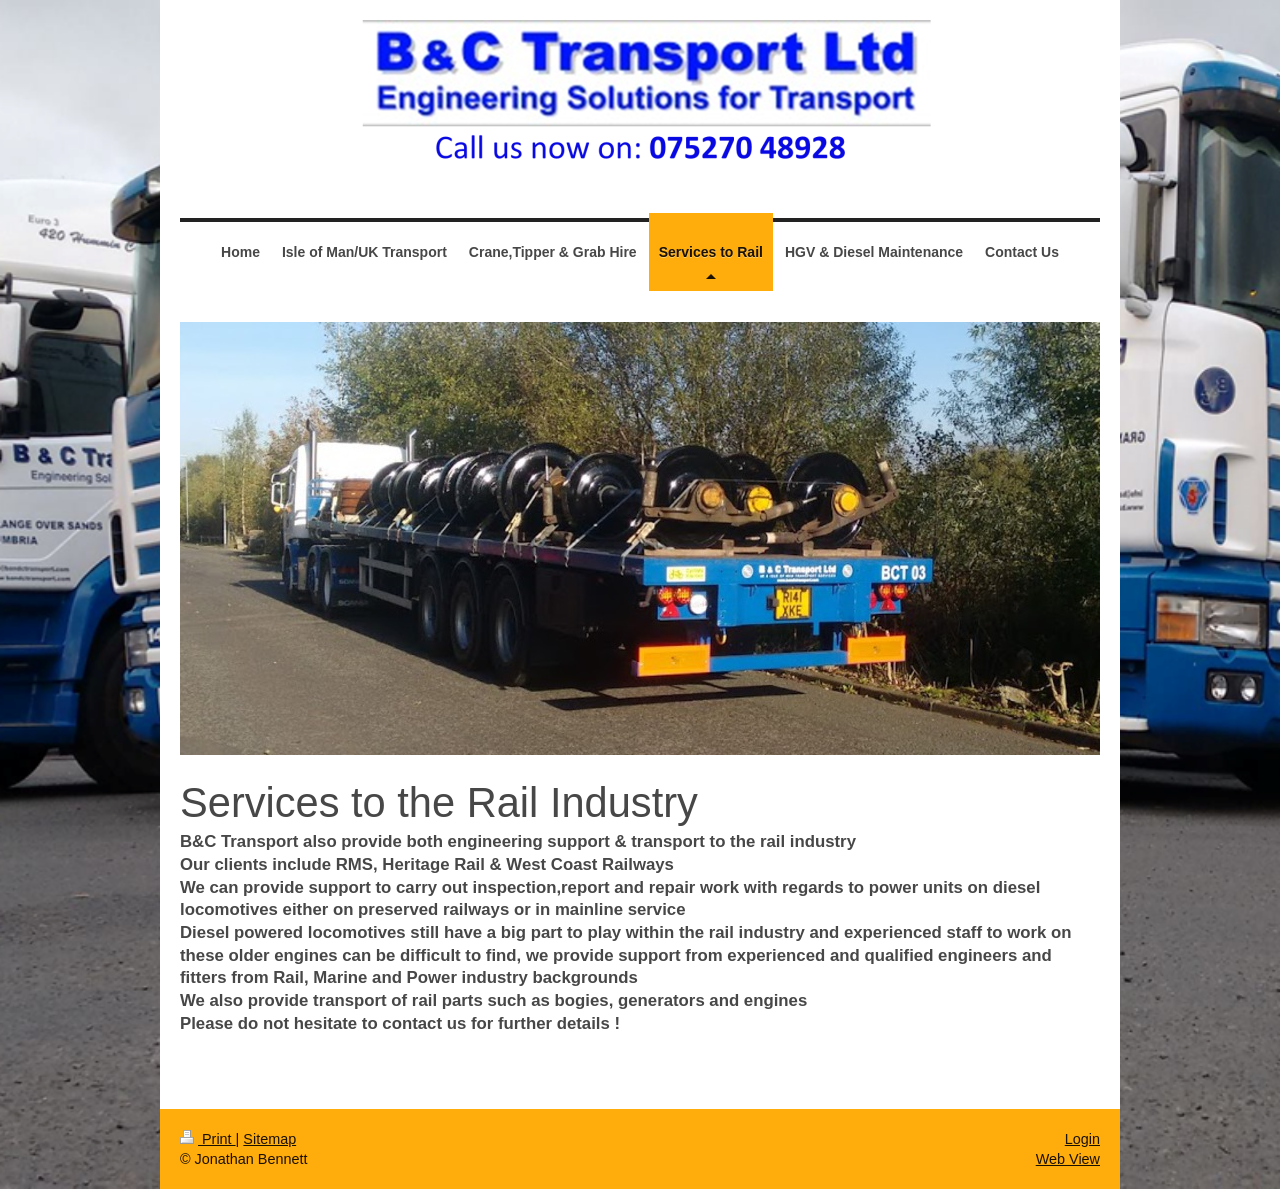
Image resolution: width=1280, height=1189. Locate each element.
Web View (1068, 1159)
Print (208, 1139)
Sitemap (269, 1139)
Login (1082, 1139)
